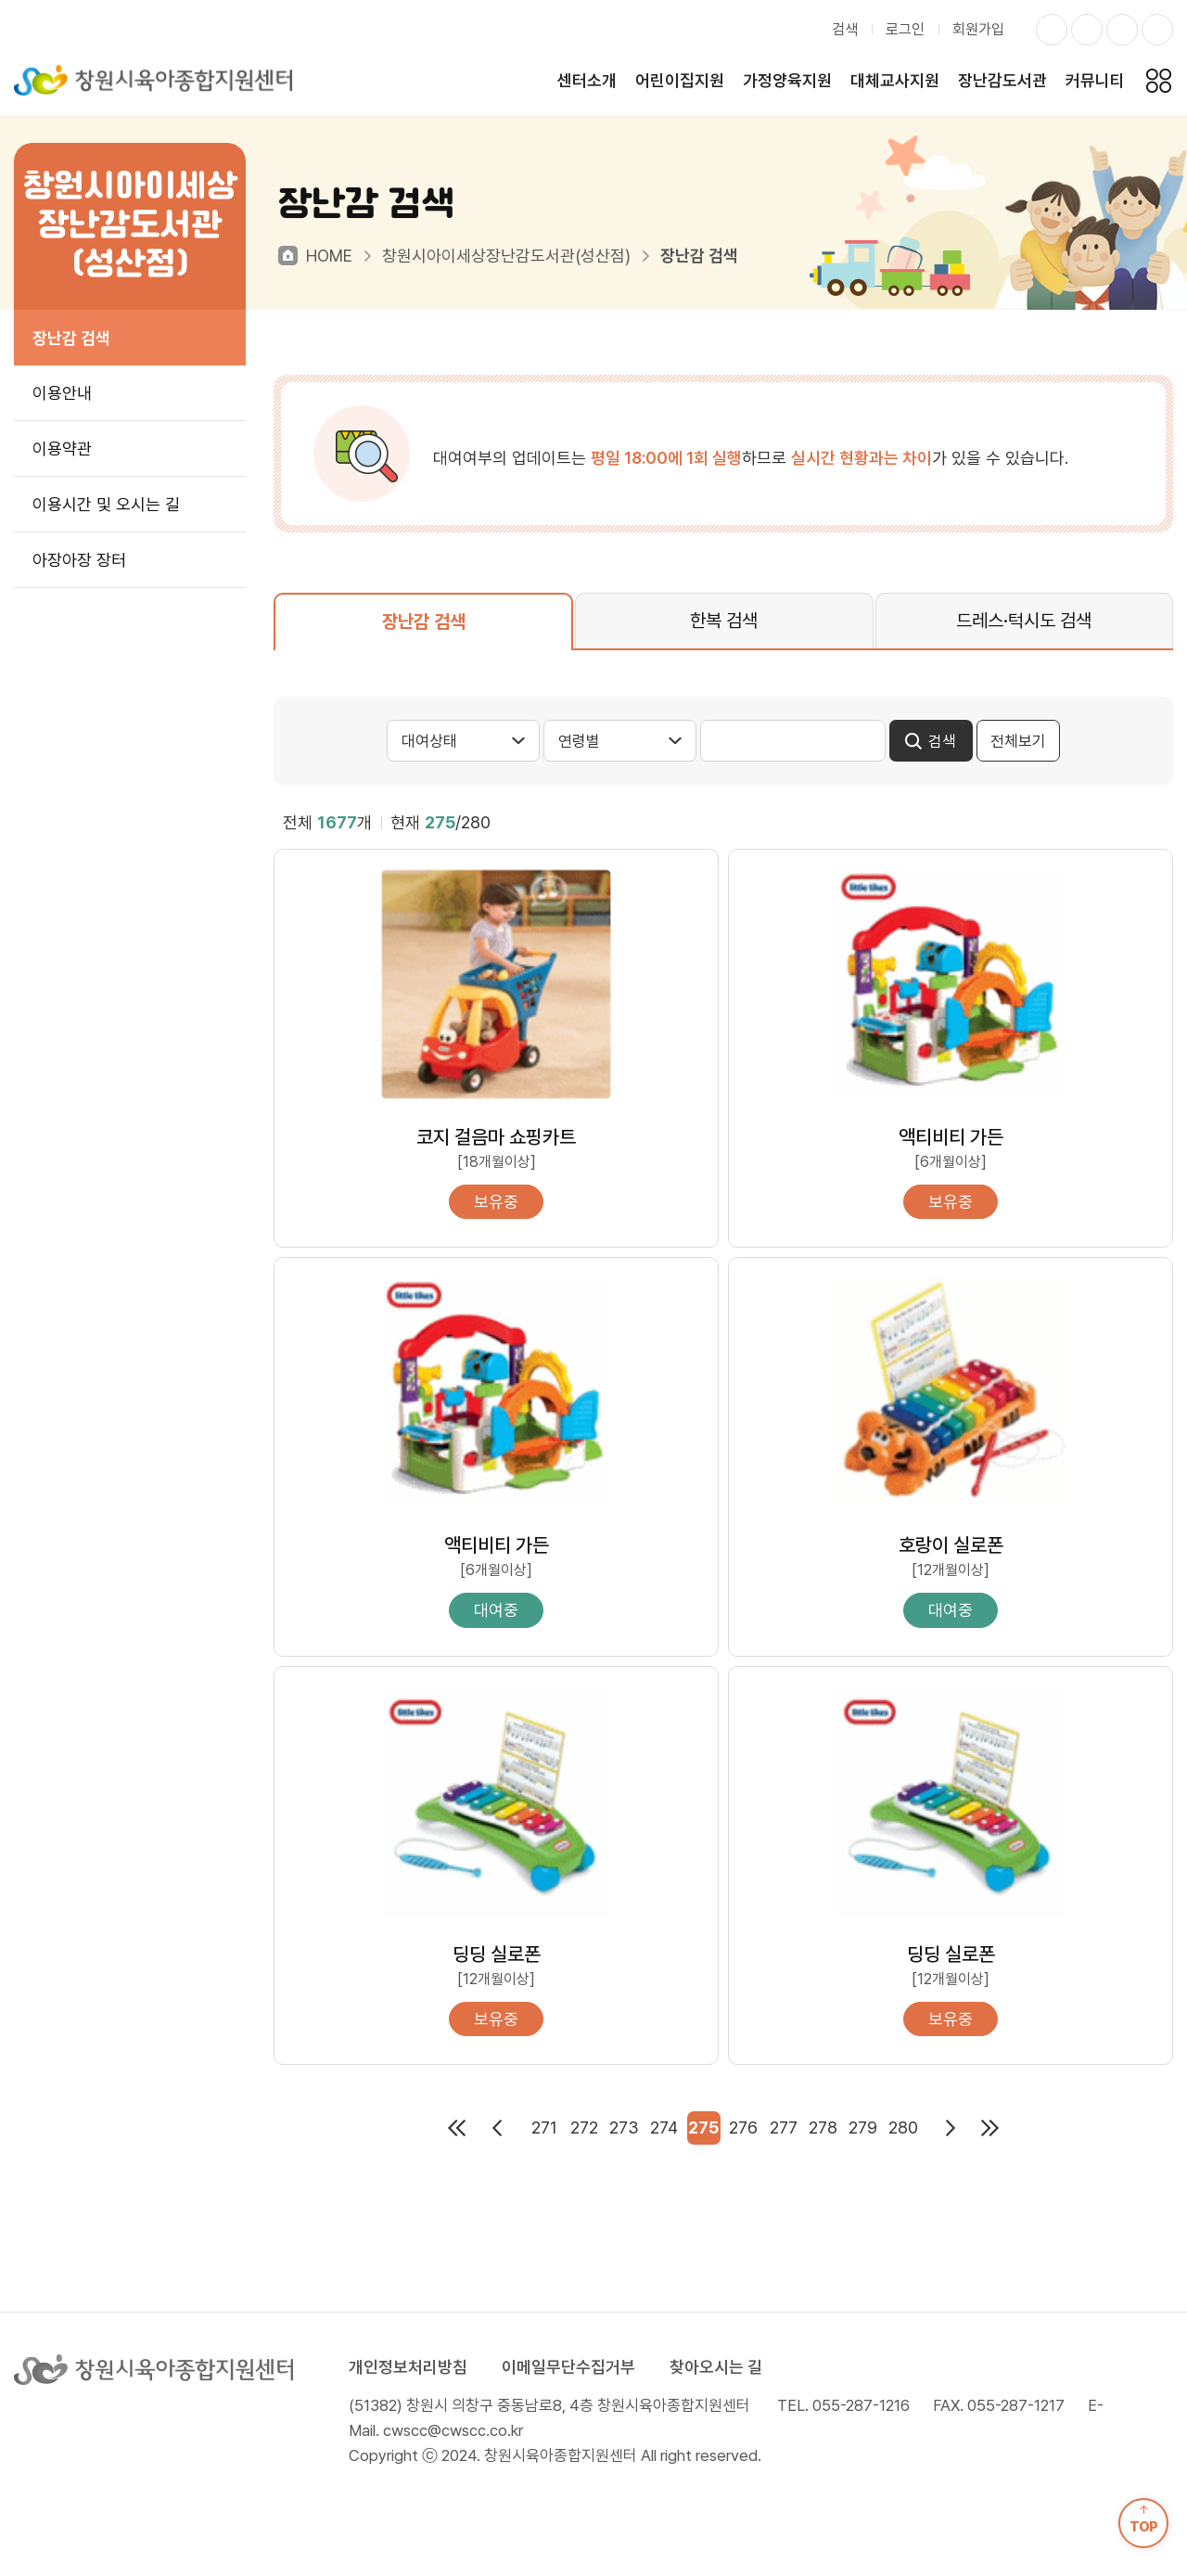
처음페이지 (457, 2128)
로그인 (905, 29)
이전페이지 (497, 2128)
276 (743, 2127)
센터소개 (587, 80)
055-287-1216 (861, 2405)
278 (823, 2127)
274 (664, 2127)
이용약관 (62, 448)
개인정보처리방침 (408, 2367)
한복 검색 (724, 620)
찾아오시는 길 (716, 2367)
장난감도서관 (1002, 80)
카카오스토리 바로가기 (1122, 29)
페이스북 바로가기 (1087, 29)
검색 (845, 29)
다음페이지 (950, 2128)
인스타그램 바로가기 (1051, 29)
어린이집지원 (679, 80)
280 (903, 2127)
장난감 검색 (71, 338)
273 (624, 2127)
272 (584, 2127)
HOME (329, 255)
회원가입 (978, 29)
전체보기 (1018, 741)
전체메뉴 (1158, 80)
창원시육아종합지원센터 (153, 80)
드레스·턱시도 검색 (1023, 620)
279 (863, 2127)
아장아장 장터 (79, 560)
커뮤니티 (1095, 80)
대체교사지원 (894, 80)
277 (784, 2127)
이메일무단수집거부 (568, 2367)
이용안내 (62, 393)
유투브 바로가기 (1157, 29)
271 (544, 2127)
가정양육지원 (787, 80)
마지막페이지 (990, 2128)
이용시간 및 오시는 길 (106, 504)
